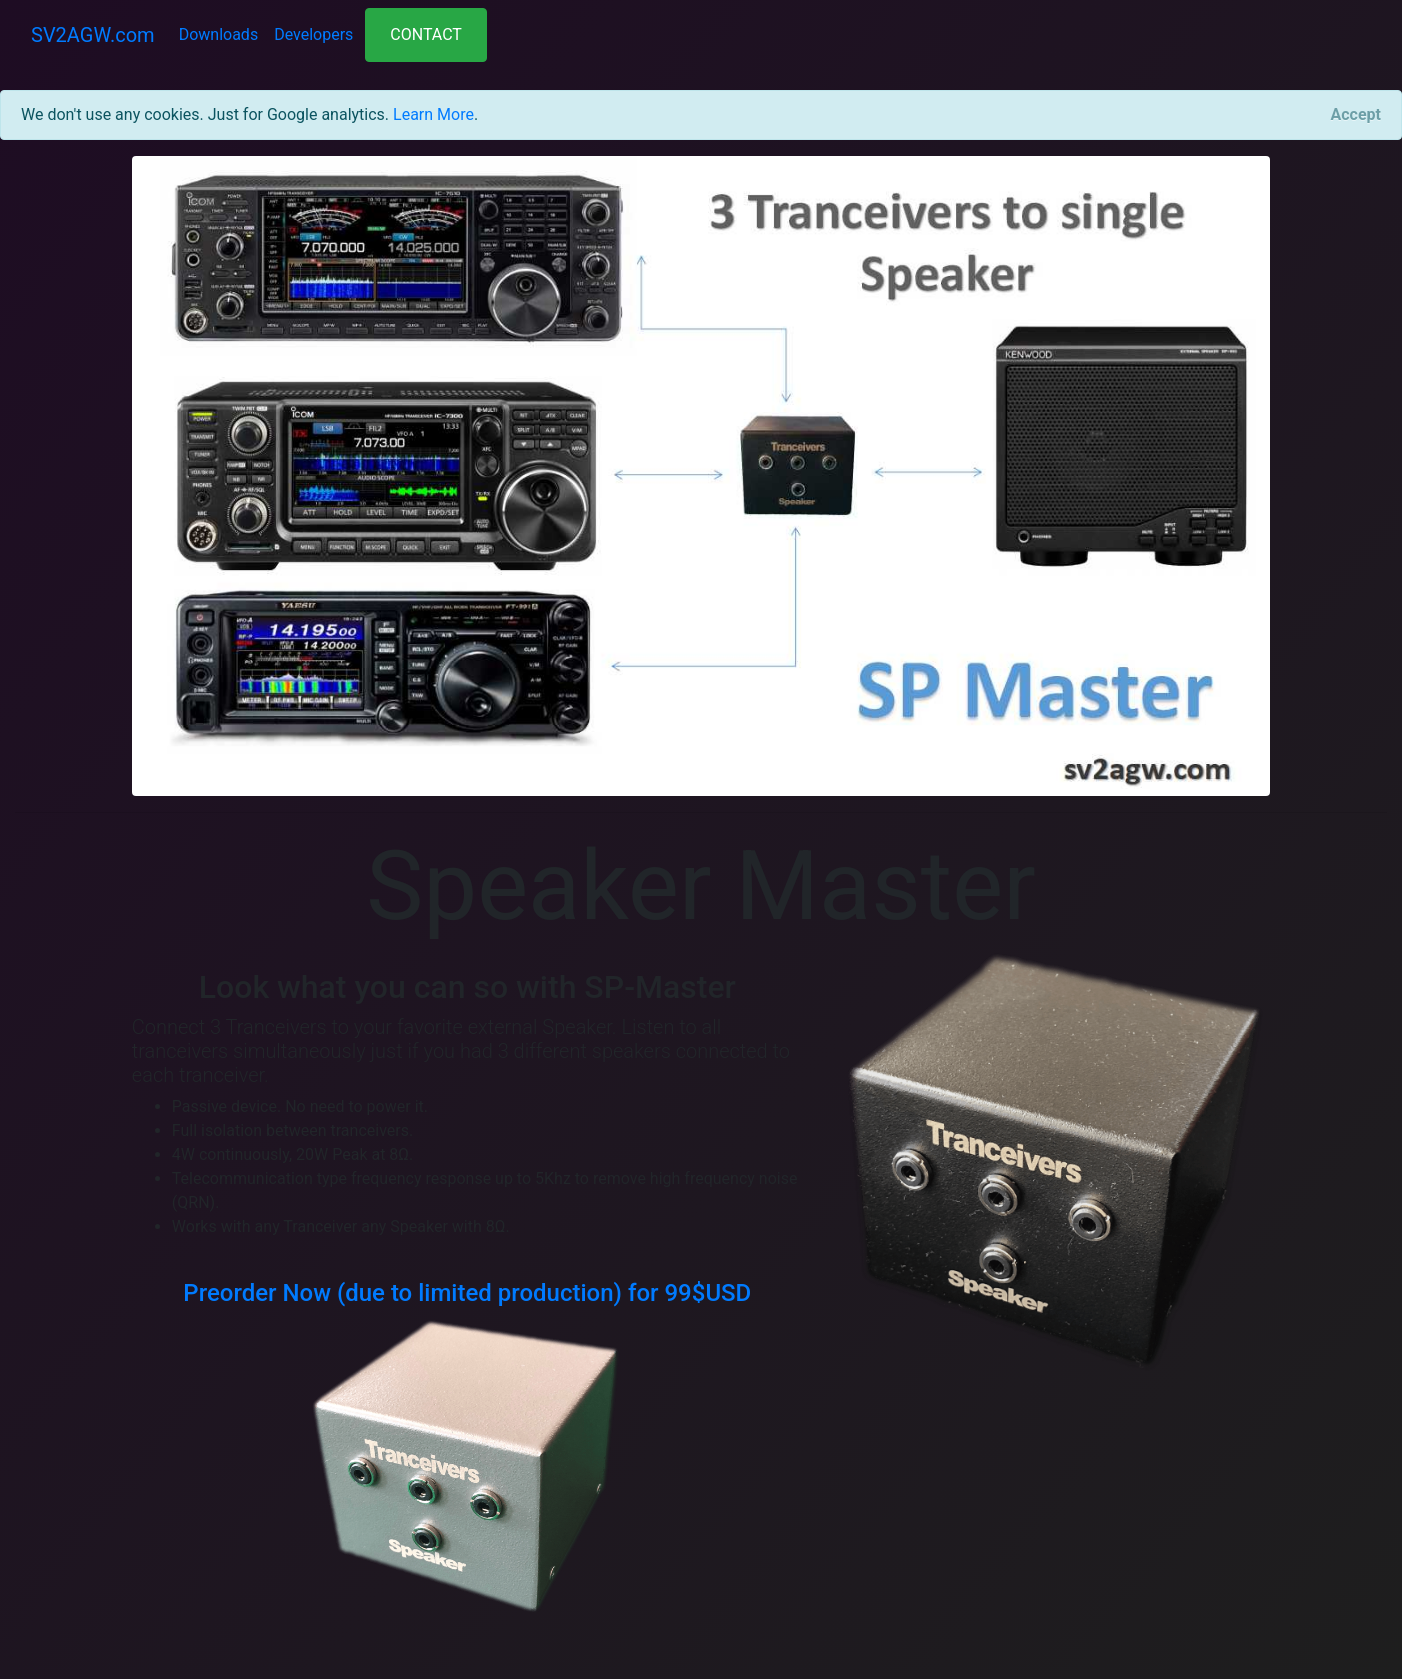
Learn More (433, 114)
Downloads (218, 34)
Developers (313, 34)
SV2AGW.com (93, 35)
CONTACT (426, 34)
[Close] (1356, 115)
